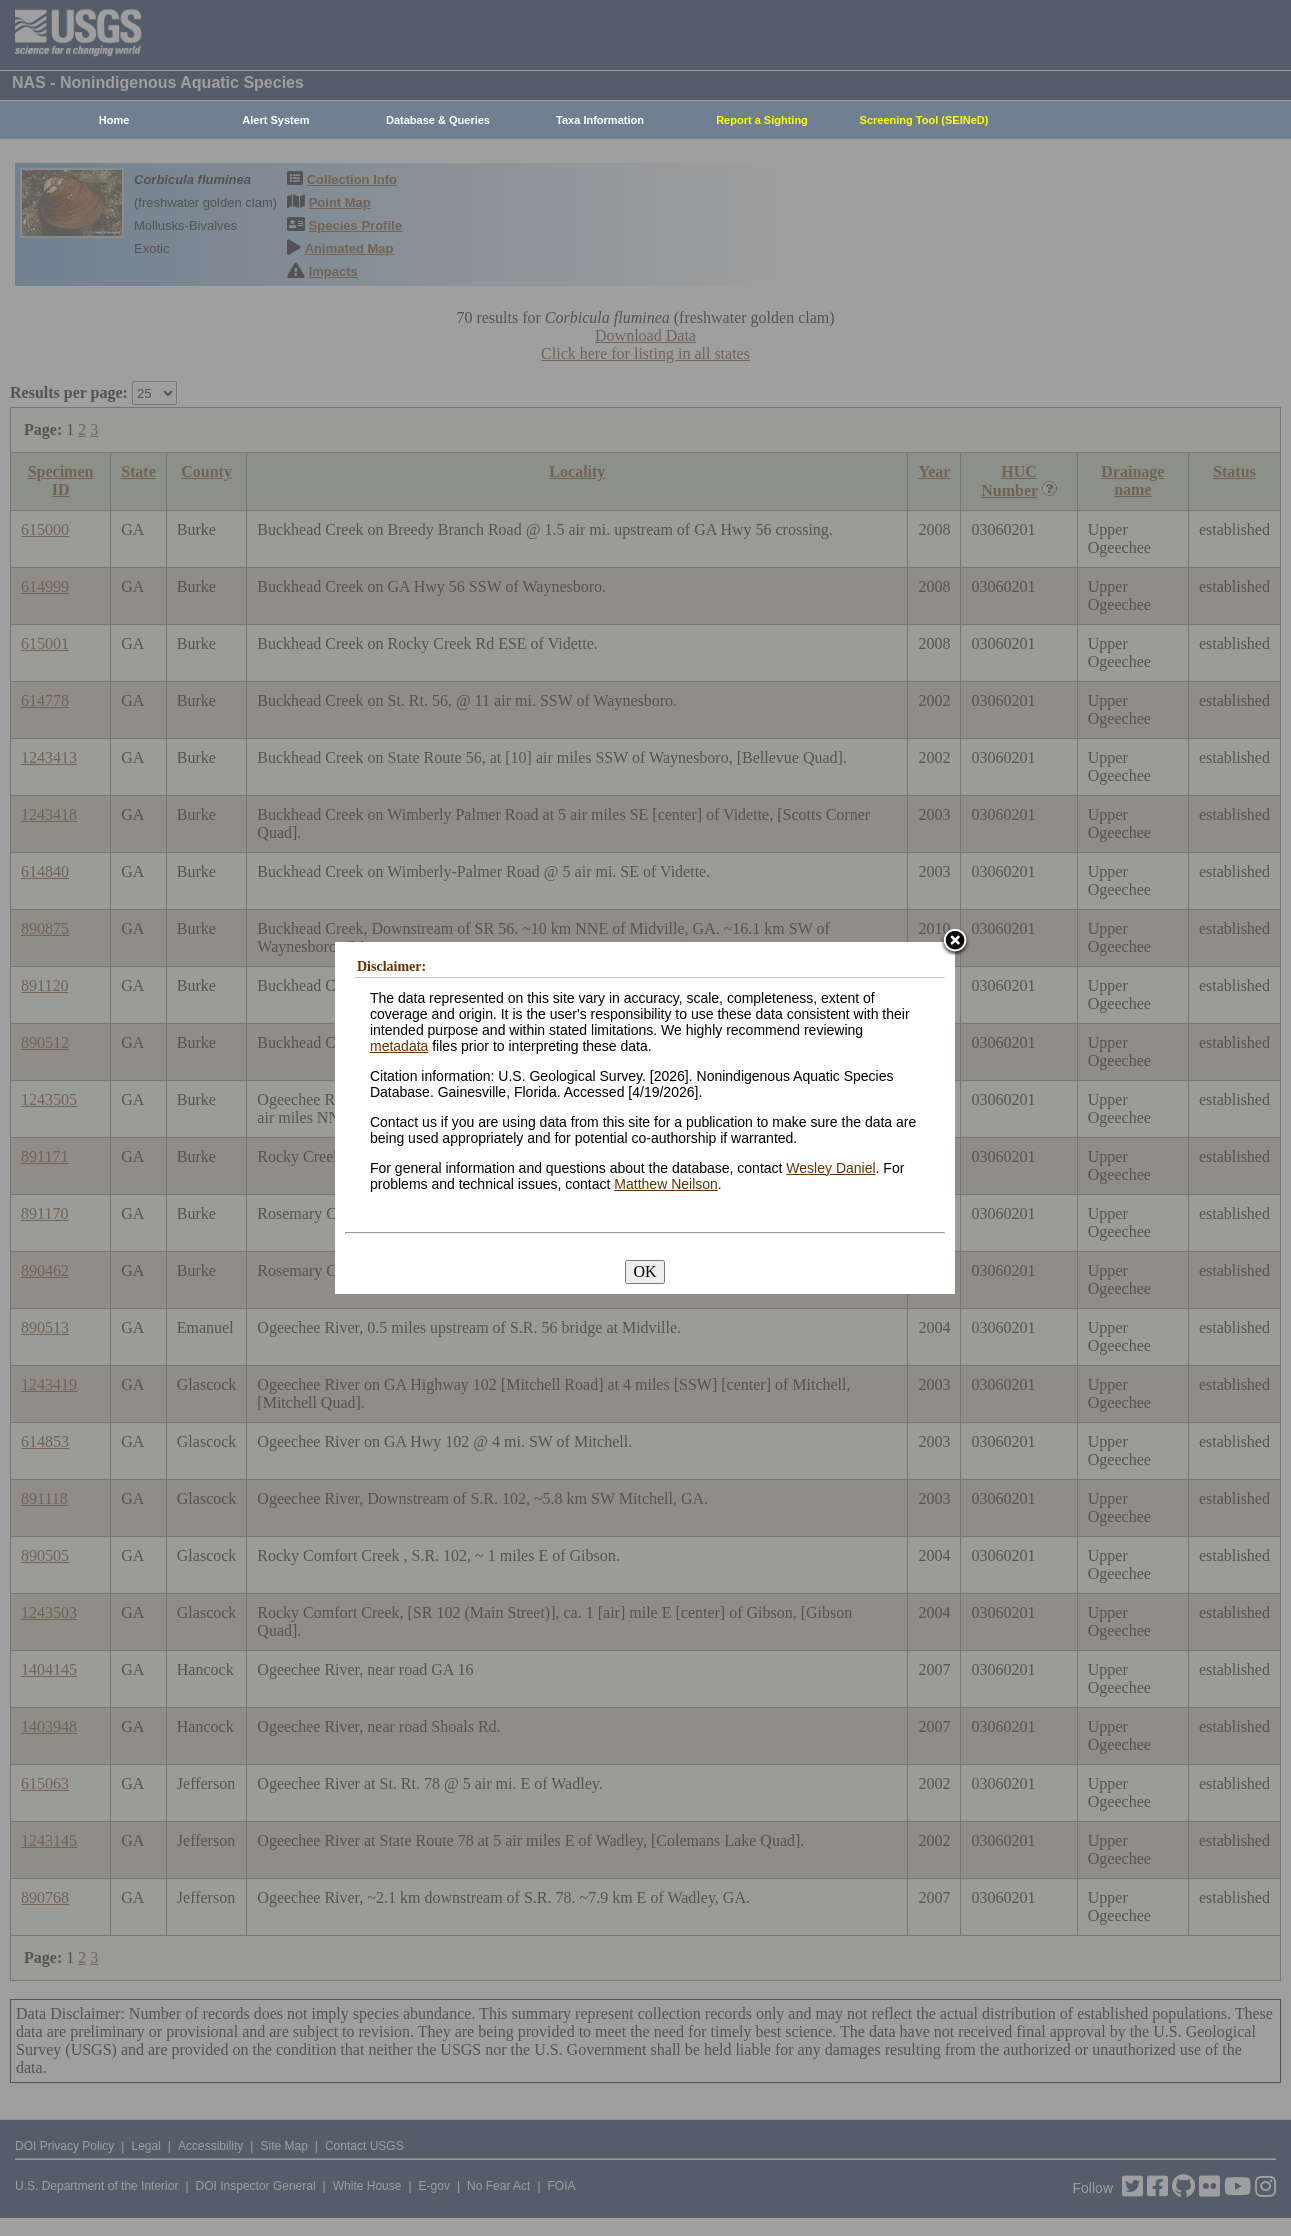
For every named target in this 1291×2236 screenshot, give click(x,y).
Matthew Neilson (666, 1184)
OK (644, 1271)
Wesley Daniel (830, 1168)
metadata (399, 1046)
